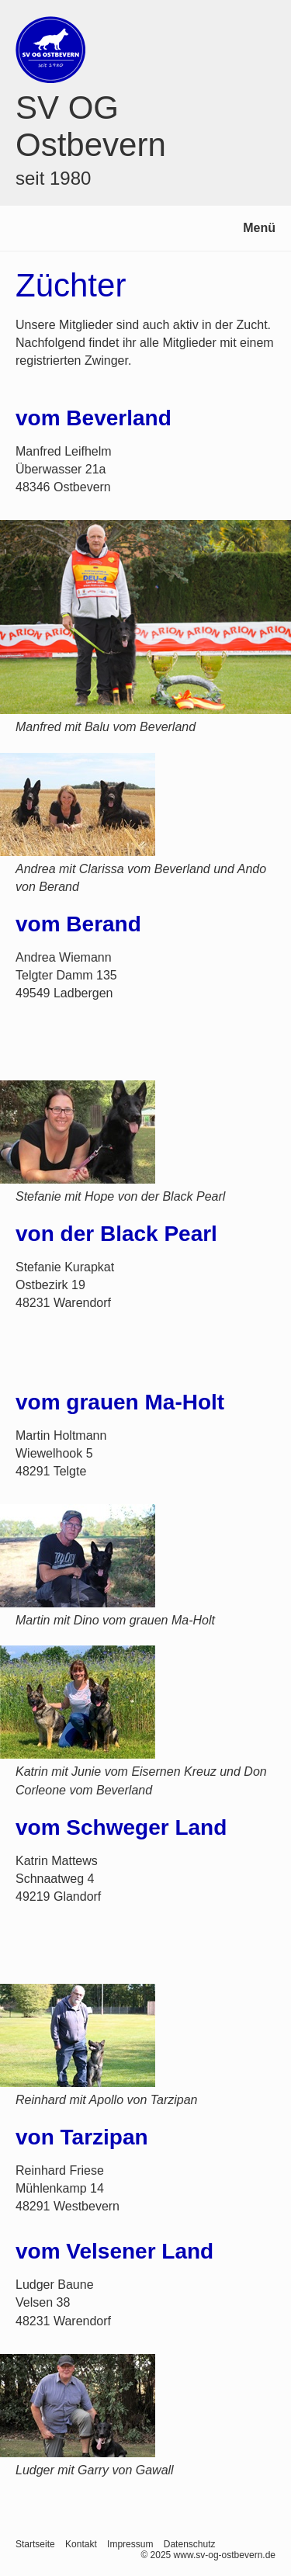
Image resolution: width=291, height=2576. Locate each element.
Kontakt (81, 2544)
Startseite (35, 2544)
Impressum (130, 2544)
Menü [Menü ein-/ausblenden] (259, 227)
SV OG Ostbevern (91, 126)
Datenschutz (190, 2544)
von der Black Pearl (116, 1234)
